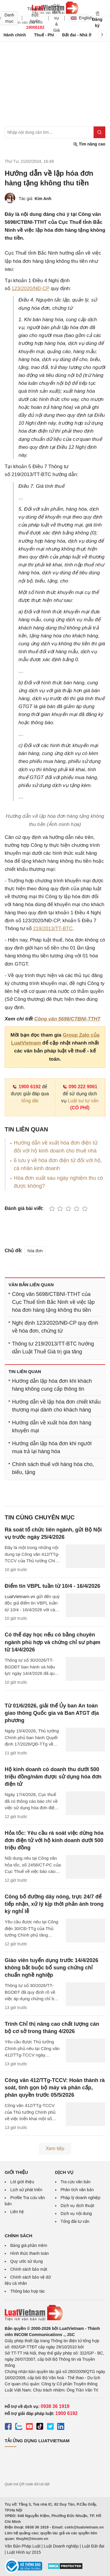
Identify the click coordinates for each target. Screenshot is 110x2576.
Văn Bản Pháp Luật (22, 2546)
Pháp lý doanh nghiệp (81, 2197)
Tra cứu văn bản (76, 2181)
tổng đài (29, 1100)
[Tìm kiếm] (99, 132)
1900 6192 (26, 1086)
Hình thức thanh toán (29, 2253)
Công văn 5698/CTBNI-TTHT (67, 1019)
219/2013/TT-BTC (53, 928)
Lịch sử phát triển (26, 2189)
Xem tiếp (55, 2148)
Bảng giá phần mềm (28, 2245)
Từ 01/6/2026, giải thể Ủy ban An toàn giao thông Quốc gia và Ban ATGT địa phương (52, 1713)
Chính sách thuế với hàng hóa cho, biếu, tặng (53, 1468)
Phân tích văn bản (77, 2189)
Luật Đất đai (93, 2546)
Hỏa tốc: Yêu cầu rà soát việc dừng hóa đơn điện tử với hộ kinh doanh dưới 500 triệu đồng (54, 1840)
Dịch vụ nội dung (76, 2213)
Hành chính (15, 35)
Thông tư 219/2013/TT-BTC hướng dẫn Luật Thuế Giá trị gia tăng (53, 1348)
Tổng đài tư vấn (75, 2221)
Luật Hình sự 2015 (24, 2552)
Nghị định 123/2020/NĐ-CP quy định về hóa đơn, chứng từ (55, 1327)
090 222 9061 (79, 1086)
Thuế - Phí (44, 35)
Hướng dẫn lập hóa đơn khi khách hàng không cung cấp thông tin (52, 1385)
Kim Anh (43, 198)
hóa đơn (35, 1250)
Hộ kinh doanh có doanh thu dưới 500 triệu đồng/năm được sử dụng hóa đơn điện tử (53, 1776)
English (80, 18)
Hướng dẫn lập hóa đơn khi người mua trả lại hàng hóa (52, 1447)
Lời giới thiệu (22, 2181)
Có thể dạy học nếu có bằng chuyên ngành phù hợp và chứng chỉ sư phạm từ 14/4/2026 (52, 1642)
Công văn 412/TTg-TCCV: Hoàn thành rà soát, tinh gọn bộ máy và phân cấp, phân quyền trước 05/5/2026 (55, 2087)
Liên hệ (17, 2211)
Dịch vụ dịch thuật (77, 2205)
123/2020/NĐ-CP (30, 288)
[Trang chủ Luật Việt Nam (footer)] (55, 2313)
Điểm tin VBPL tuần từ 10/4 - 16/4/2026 (52, 1586)
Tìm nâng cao (89, 144)
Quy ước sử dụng (26, 2261)
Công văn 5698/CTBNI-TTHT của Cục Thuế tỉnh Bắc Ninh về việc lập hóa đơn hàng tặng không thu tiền (53, 1302)
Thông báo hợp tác (27, 2291)
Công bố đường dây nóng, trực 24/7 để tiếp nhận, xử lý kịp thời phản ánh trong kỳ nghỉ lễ (54, 1904)
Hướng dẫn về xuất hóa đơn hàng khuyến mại (51, 1426)
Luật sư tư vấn (83, 1100)
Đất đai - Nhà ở (76, 35)
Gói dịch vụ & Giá (56, 18)
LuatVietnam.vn (20, 1596)
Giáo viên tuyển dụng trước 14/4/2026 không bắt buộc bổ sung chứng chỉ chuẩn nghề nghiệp (51, 1967)
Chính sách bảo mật (28, 2269)
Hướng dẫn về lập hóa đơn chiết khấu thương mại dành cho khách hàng (56, 1406)
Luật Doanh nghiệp (61, 2546)
